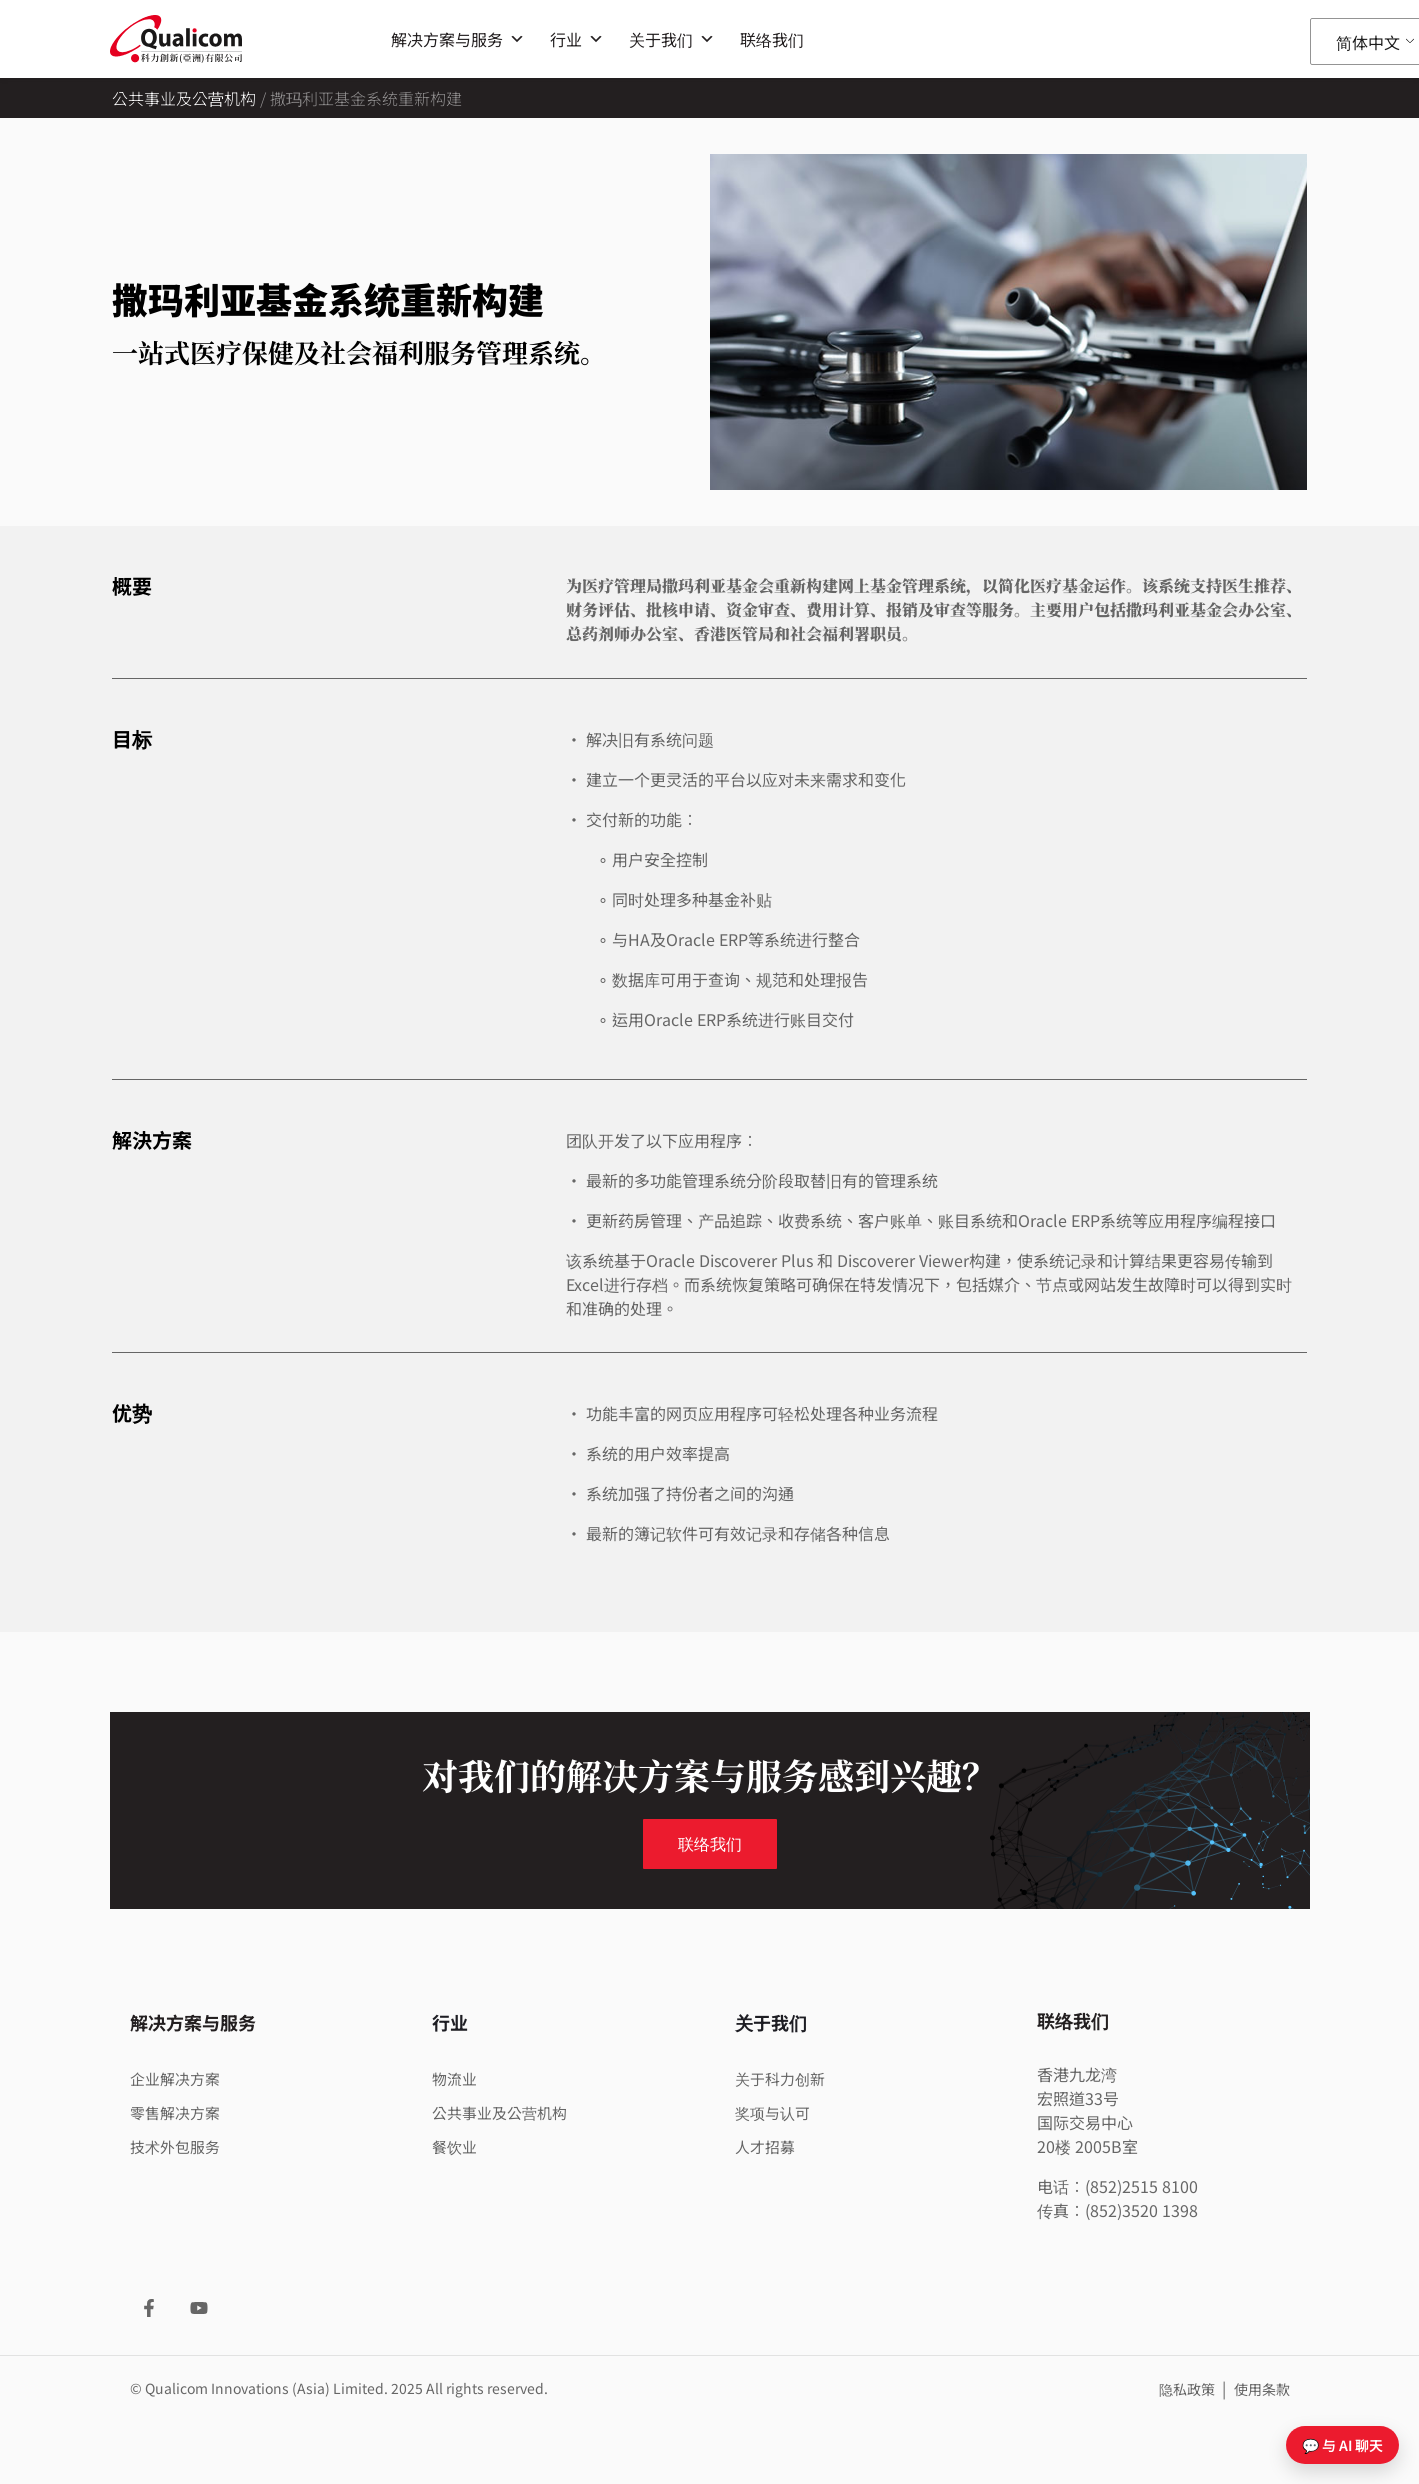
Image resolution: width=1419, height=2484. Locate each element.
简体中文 (1368, 42)
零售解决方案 (178, 2112)
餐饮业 (456, 2146)
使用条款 (1262, 2389)
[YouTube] (199, 2308)
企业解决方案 (178, 2078)
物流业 (456, 2078)
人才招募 (767, 2146)
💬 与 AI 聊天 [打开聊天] (1342, 2445)
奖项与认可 (775, 2112)
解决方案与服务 (458, 39)
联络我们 (772, 39)
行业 (577, 39)
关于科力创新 (783, 2078)
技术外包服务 (178, 2146)
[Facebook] (149, 2308)
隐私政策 (1188, 2389)
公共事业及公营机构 (184, 98)
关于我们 (672, 39)
